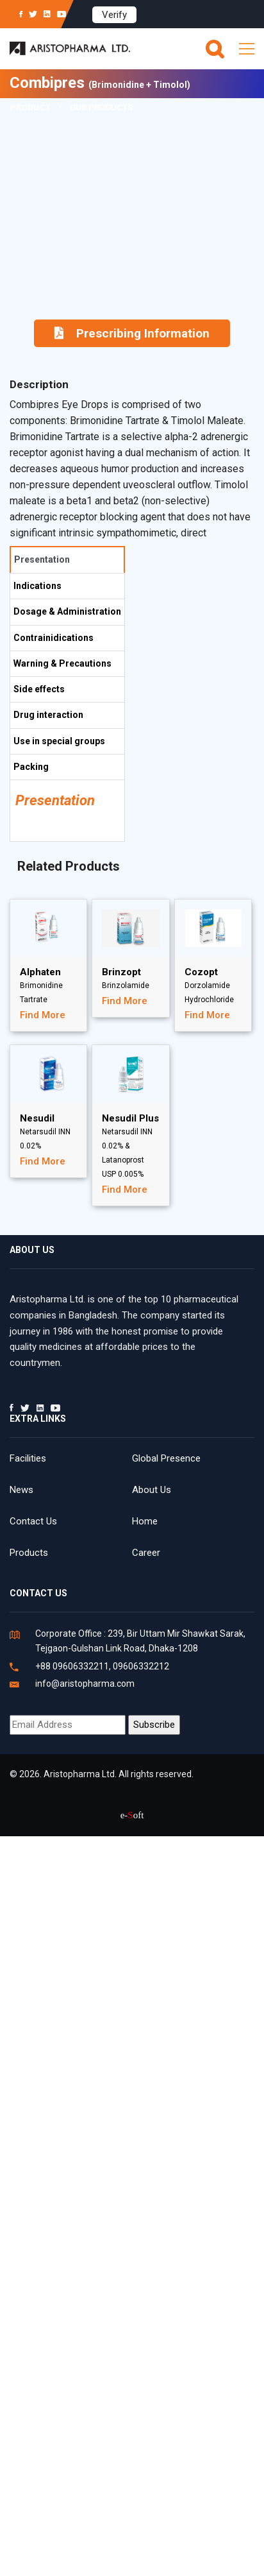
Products (29, 1552)
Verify (114, 15)
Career (146, 1552)
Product (30, 107)
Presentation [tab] (42, 559)
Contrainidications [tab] (53, 638)
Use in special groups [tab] (59, 741)
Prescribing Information (132, 333)
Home (145, 1521)
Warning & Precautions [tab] (62, 663)
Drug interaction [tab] (48, 715)
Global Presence (166, 1458)
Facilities (28, 1458)
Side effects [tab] (39, 689)
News (21, 1490)
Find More (42, 1015)
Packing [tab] (31, 767)
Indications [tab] (37, 586)
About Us (151, 1490)
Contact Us (33, 1521)
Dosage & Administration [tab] (67, 611)
